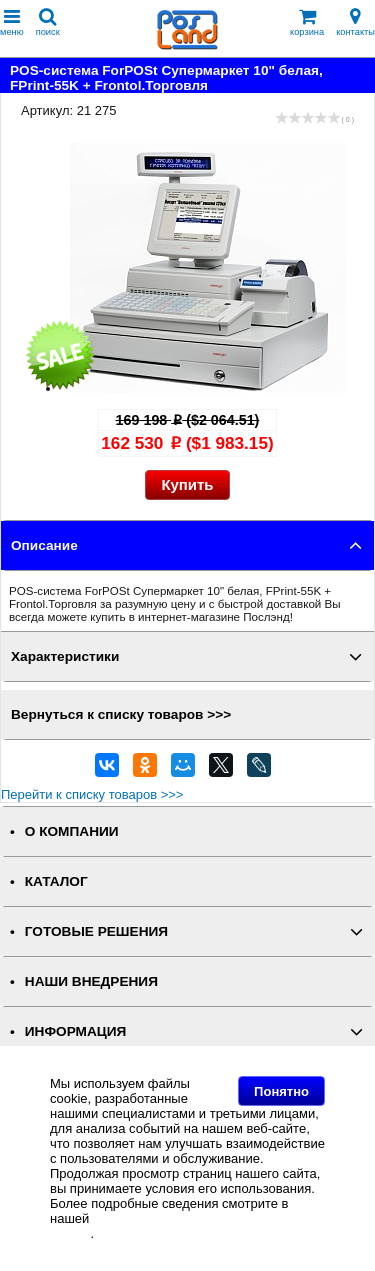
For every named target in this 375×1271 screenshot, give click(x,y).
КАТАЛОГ (56, 881)
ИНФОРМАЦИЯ (76, 1031)
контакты (355, 22)
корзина (307, 22)
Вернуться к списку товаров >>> (121, 714)
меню (12, 22)
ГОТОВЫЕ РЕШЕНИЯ (96, 931)
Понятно (281, 1091)
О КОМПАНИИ (72, 831)
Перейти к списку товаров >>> (92, 794)
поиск (48, 22)
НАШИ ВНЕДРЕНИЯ (91, 981)
